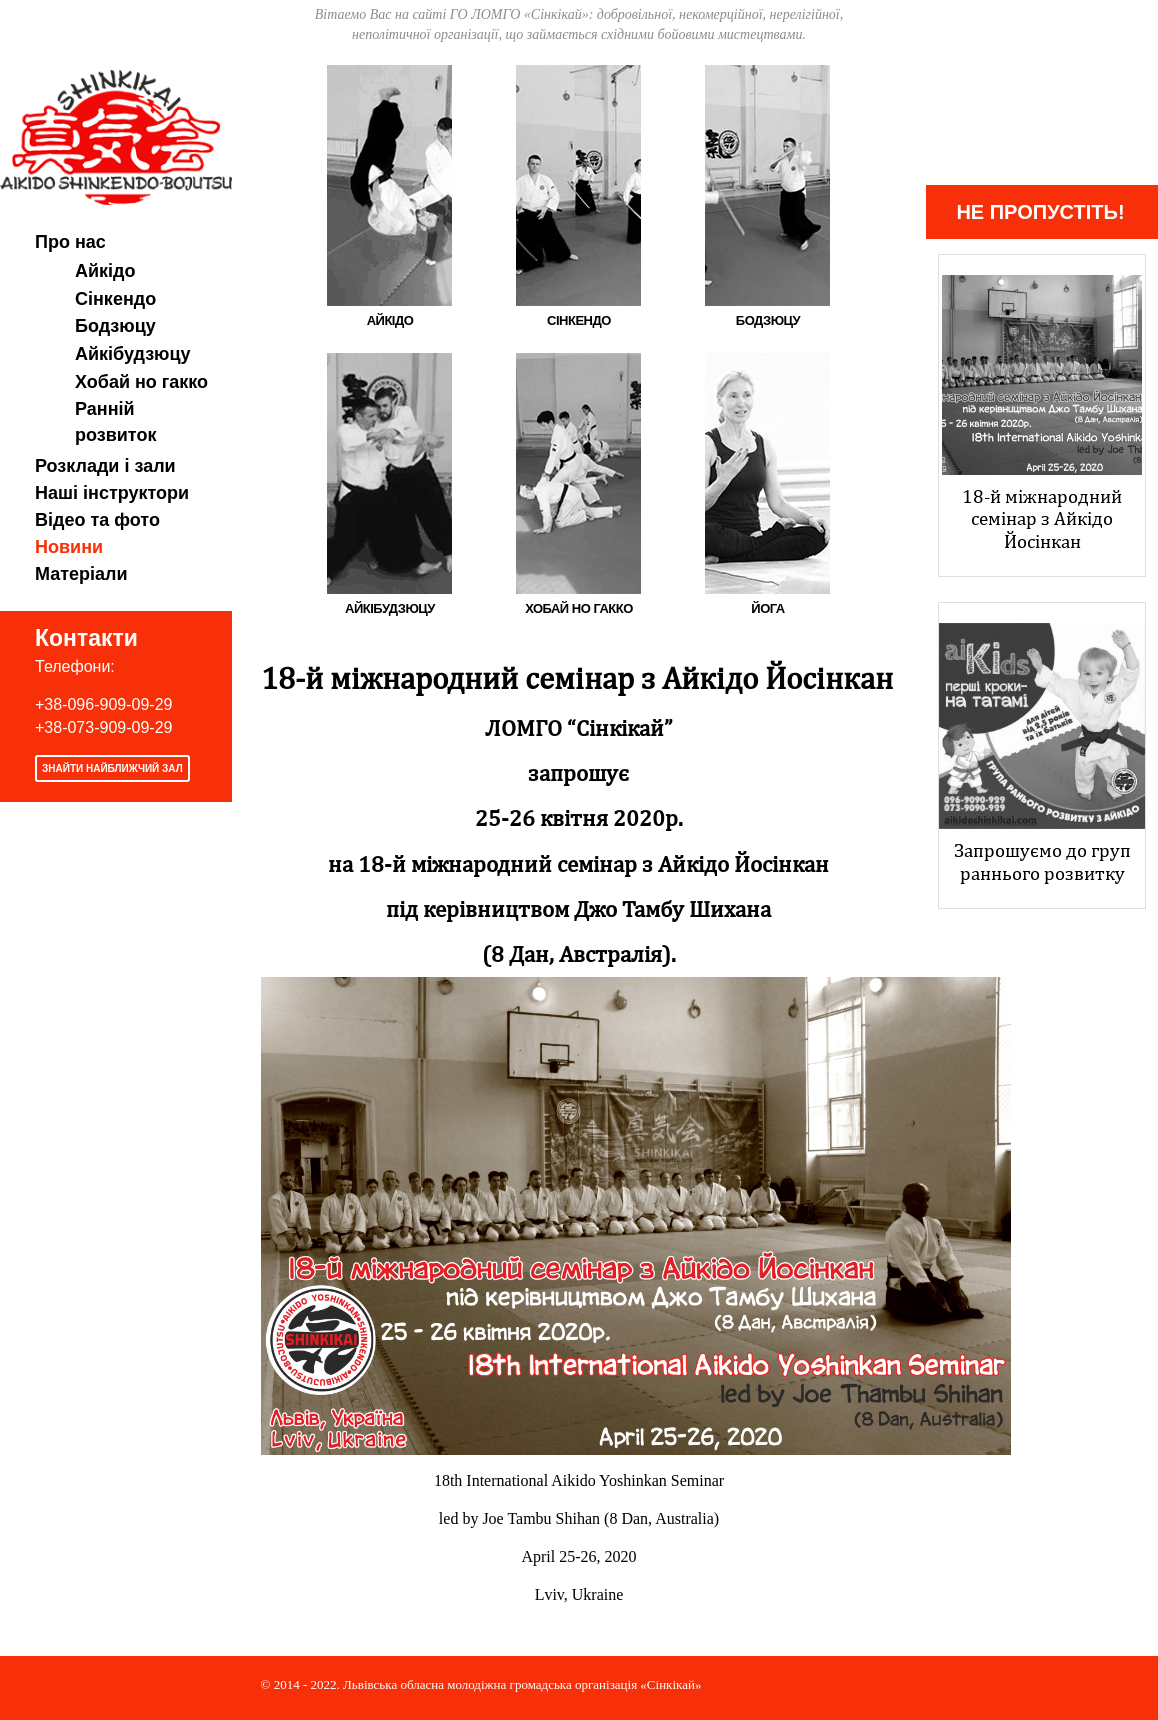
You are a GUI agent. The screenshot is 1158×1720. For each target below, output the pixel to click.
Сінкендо (115, 299)
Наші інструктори (112, 493)
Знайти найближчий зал (112, 768)
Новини (69, 547)
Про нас (70, 242)
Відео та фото (97, 520)
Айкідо (105, 271)
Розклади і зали (105, 466)
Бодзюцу (115, 326)
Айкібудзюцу (133, 354)
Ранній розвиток (115, 422)
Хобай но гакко (141, 382)
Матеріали (81, 574)
